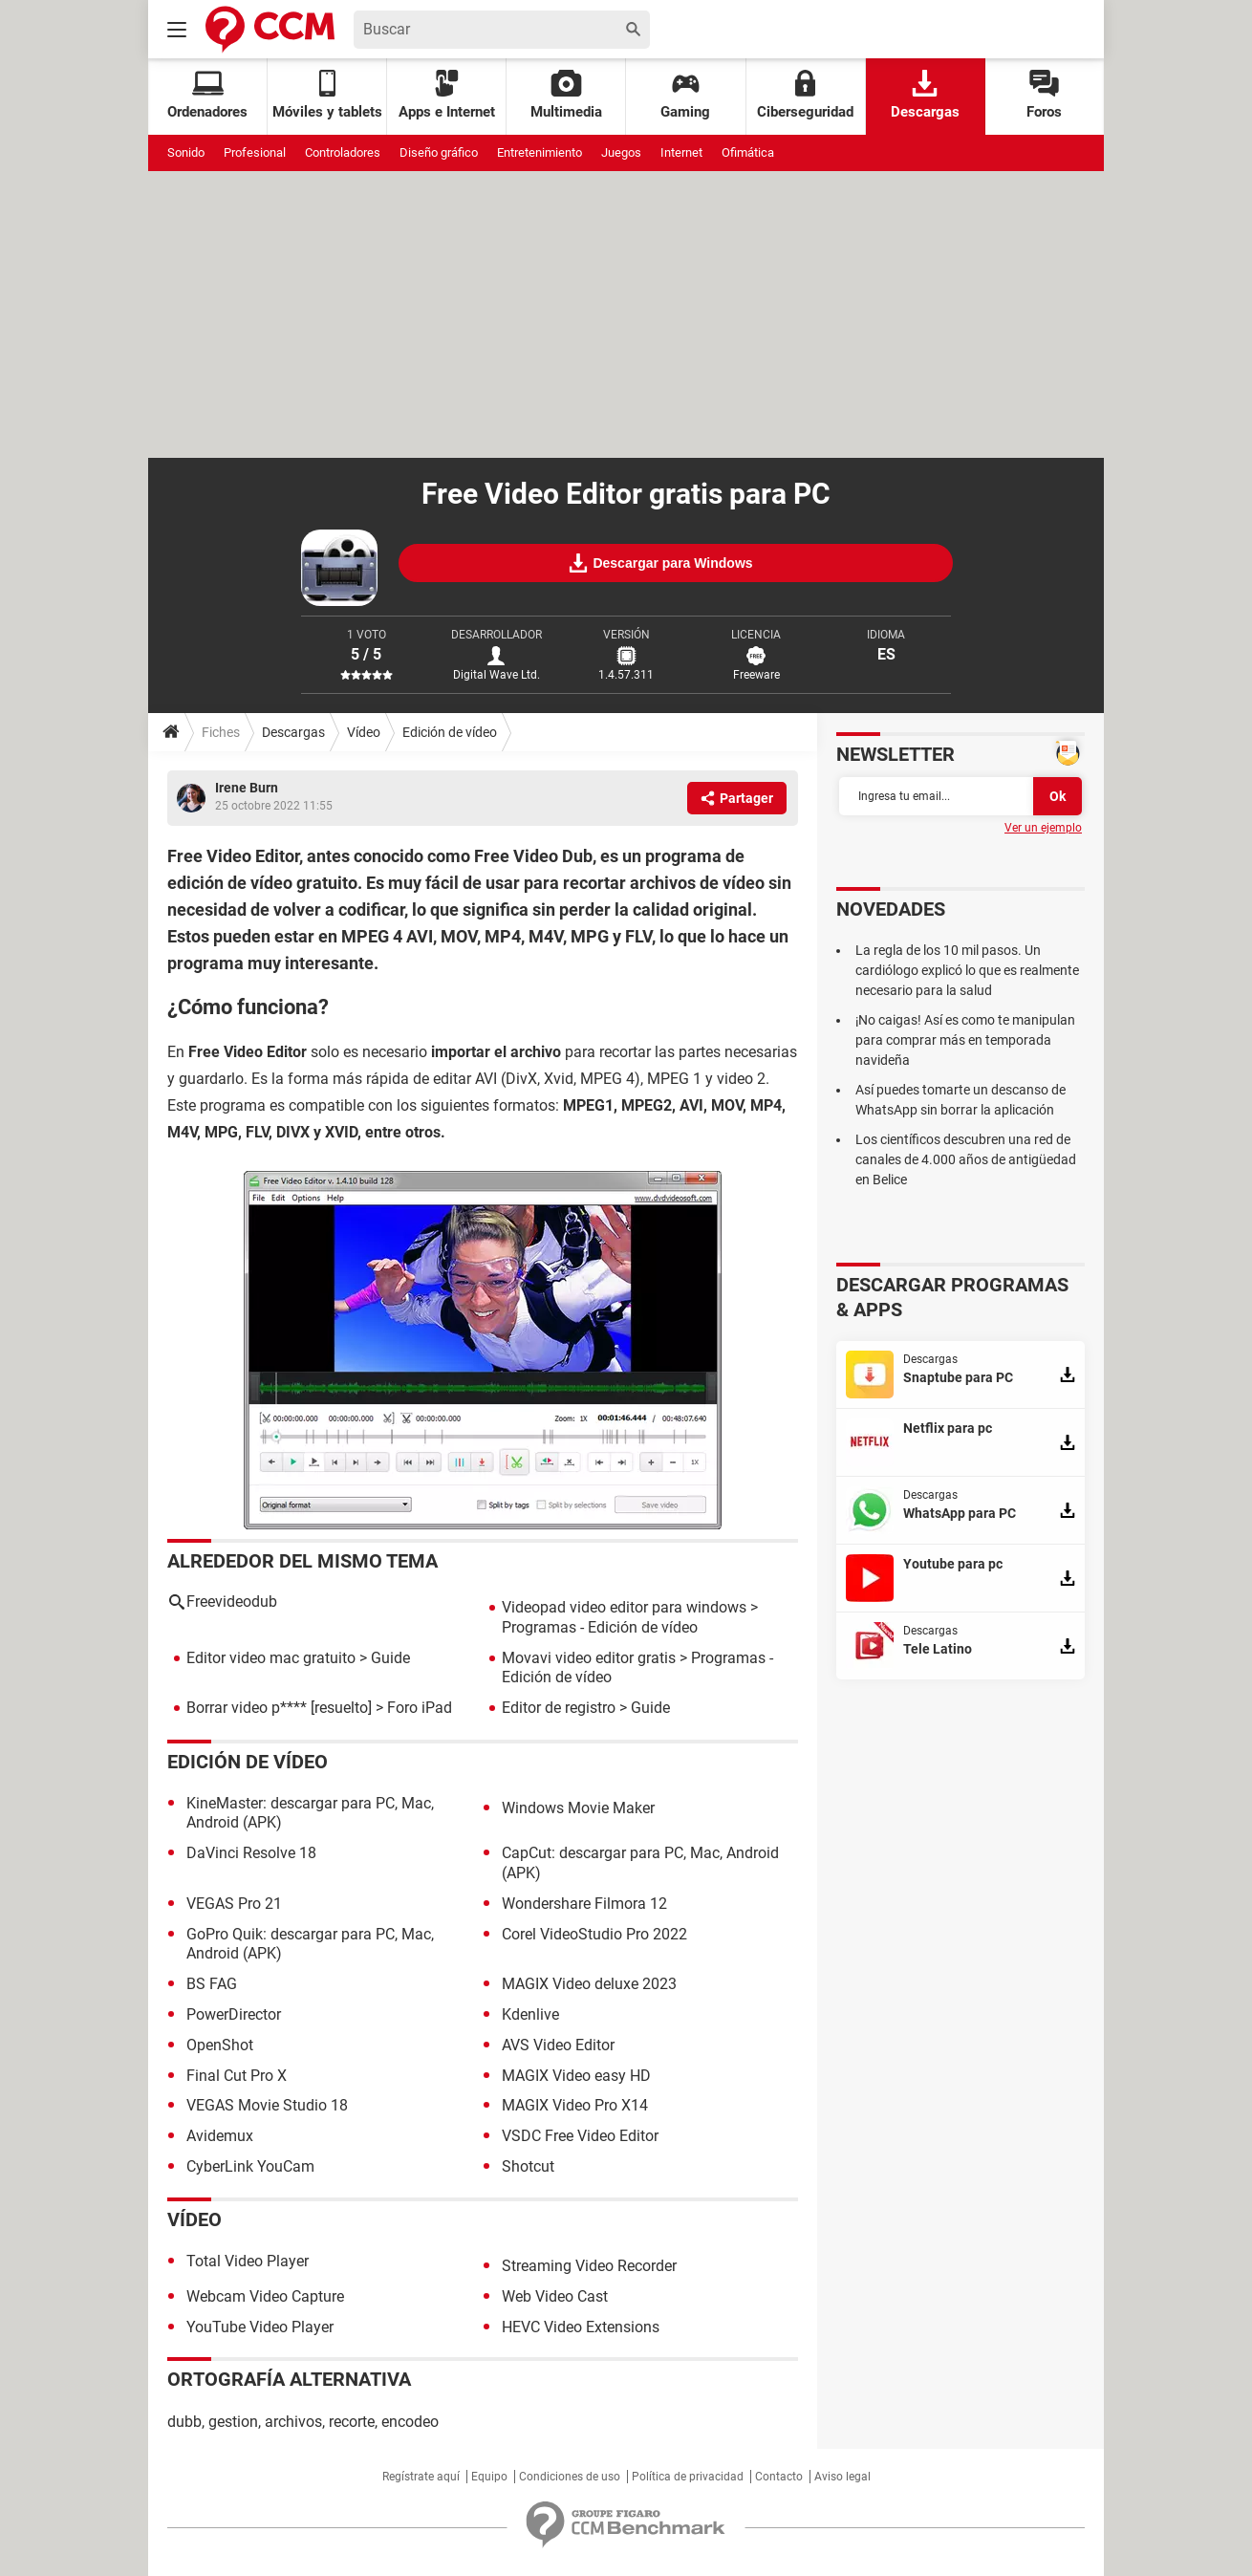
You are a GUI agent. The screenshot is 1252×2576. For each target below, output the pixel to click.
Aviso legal (842, 2476)
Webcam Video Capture (265, 2296)
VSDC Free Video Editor (580, 2136)
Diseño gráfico (438, 152)
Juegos (621, 152)
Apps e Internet (447, 95)
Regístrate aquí (421, 2476)
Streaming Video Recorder (589, 2266)
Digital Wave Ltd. (496, 675)
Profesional (255, 152)
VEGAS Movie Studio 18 (267, 2105)
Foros (1044, 95)
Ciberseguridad (805, 95)
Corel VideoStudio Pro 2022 (594, 1934)
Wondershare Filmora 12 (584, 1903)
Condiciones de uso (569, 2476)
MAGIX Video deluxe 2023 (589, 1984)
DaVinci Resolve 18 (251, 1853)
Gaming (685, 95)
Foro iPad (419, 1708)
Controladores (342, 152)
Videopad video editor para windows (624, 1607)
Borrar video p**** (246, 1708)
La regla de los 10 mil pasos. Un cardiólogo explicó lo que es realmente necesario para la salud (967, 970)
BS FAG (211, 1984)
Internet (681, 152)
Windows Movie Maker (578, 1808)
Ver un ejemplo (1043, 827)
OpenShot (219, 2045)
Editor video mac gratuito (271, 1658)
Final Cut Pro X (236, 2076)
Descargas (925, 95)
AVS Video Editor (558, 2045)
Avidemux (219, 2136)
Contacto (779, 2476)
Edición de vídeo (449, 732)
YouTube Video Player (260, 2327)
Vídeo (363, 732)
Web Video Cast (555, 2296)
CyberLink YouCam (250, 2166)
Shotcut (528, 2166)
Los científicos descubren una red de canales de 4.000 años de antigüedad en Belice (965, 1159)
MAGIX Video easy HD (576, 2076)
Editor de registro (558, 1708)
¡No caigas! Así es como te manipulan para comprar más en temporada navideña (965, 1040)
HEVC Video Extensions (580, 2327)
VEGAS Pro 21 (234, 1903)
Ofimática (748, 152)
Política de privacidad (688, 2476)
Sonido (186, 152)
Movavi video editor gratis (589, 1658)
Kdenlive (530, 2014)
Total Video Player (247, 2261)
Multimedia (566, 95)
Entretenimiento (539, 152)
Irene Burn (246, 787)
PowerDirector (233, 2014)
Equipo (489, 2476)
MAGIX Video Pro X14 (575, 2105)
